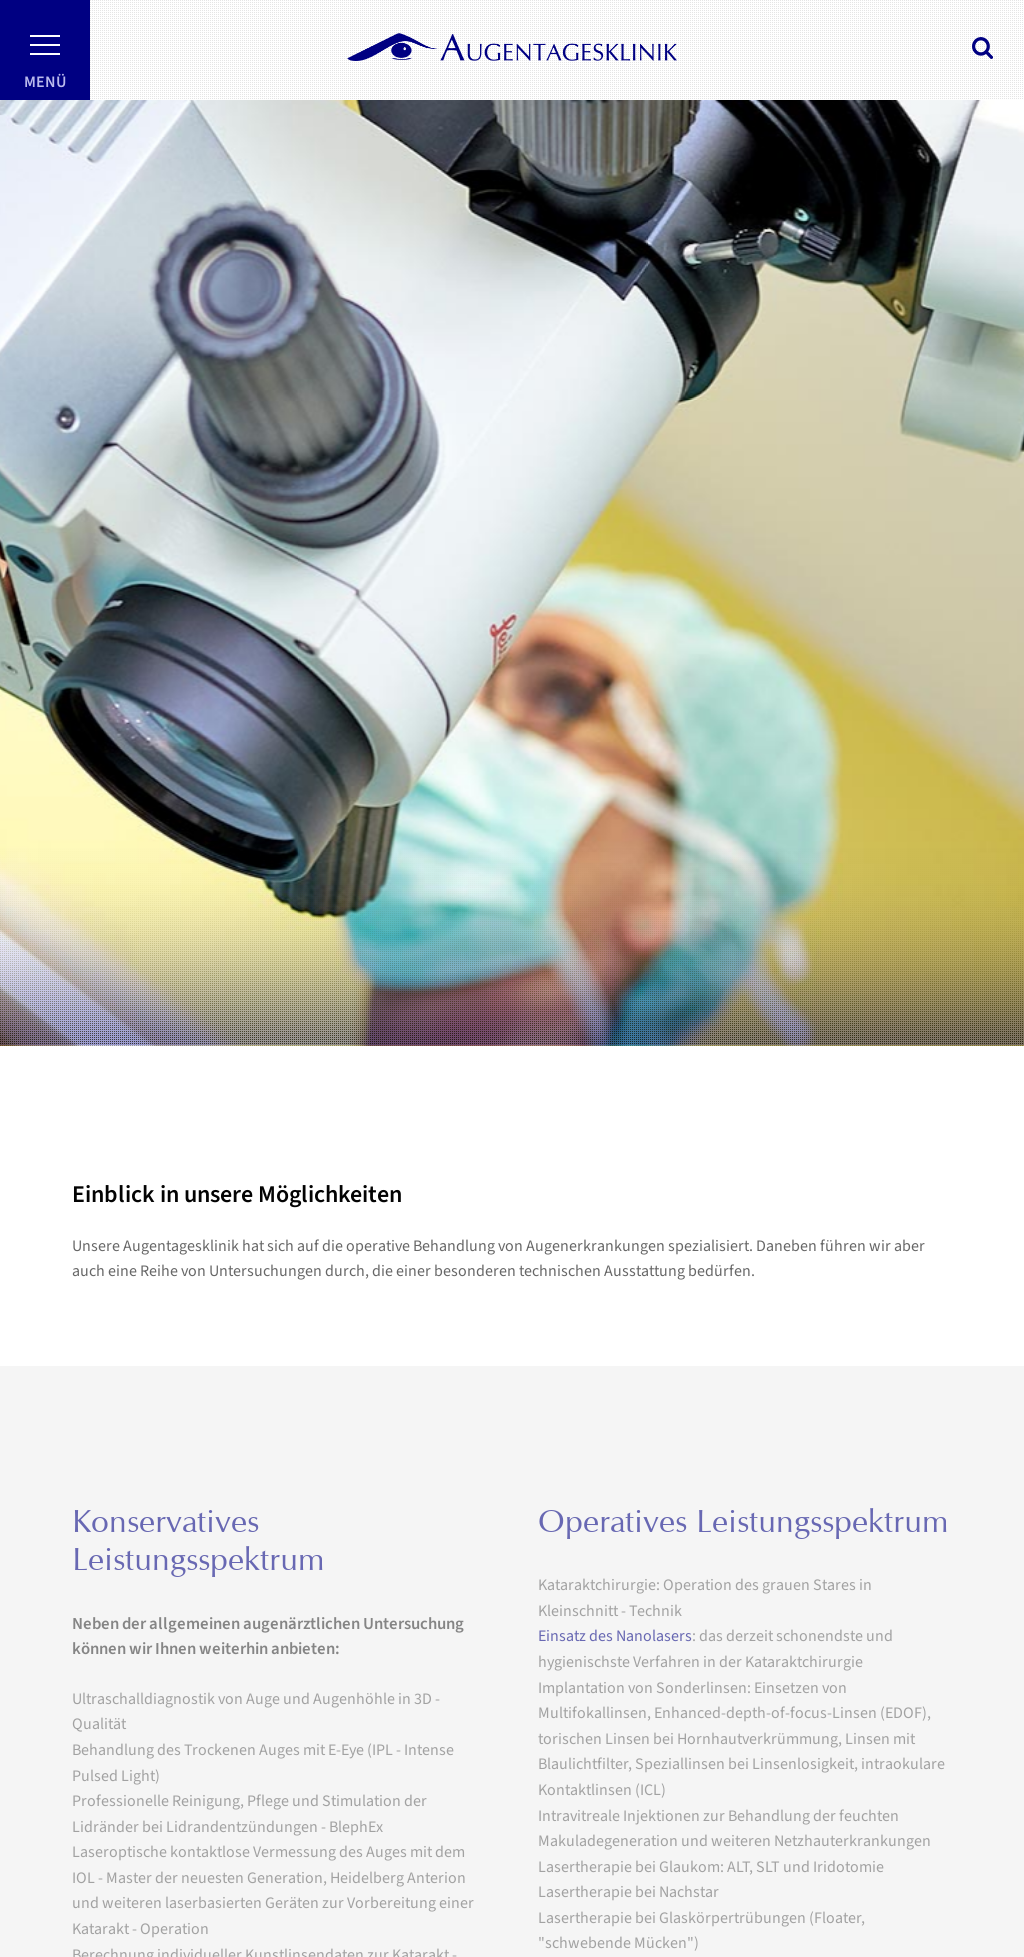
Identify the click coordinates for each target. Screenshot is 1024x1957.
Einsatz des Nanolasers (615, 1667)
